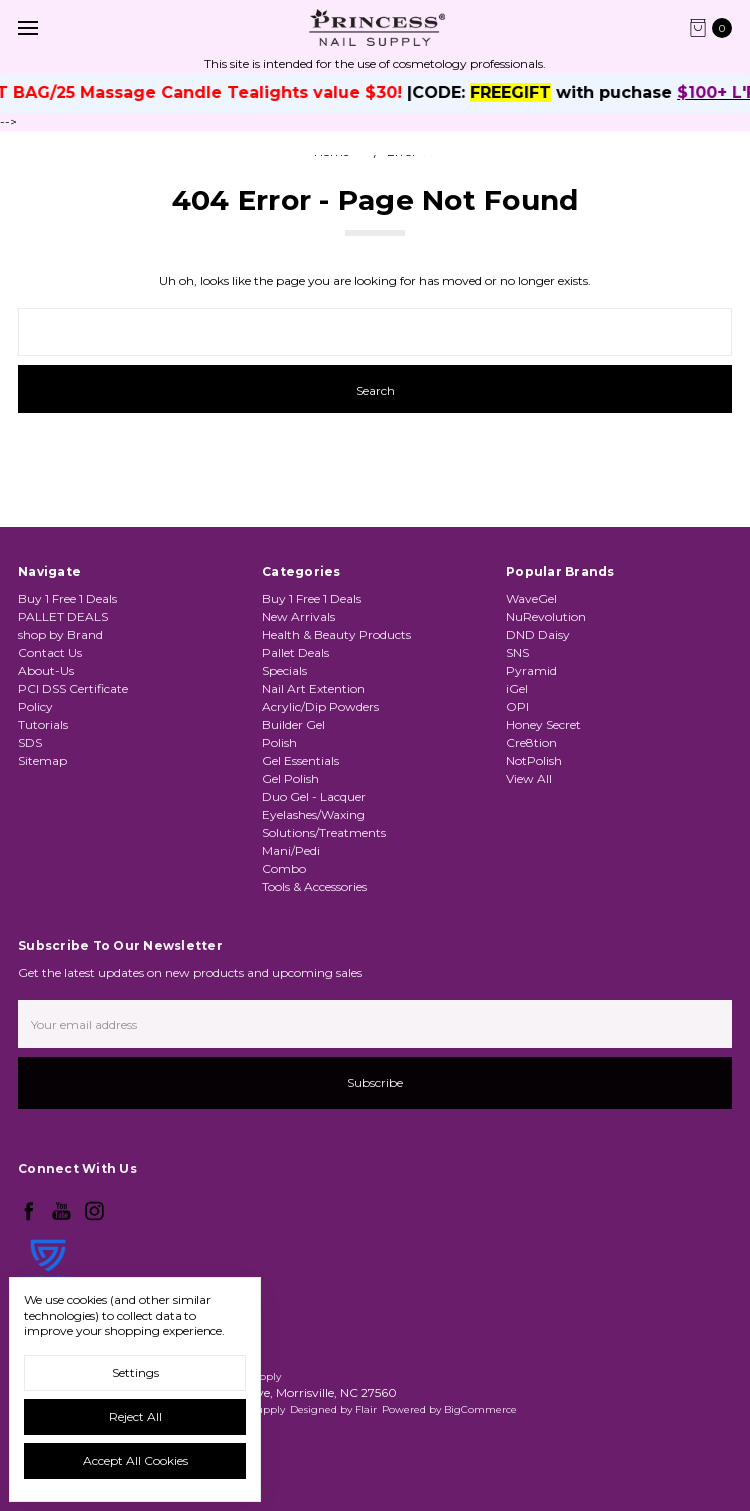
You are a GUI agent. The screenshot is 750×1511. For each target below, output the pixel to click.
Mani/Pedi (291, 850)
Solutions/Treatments (324, 832)
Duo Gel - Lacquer (314, 796)
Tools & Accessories (314, 886)
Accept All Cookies (135, 1460)
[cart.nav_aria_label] (715, 28)
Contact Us (50, 652)
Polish (279, 742)
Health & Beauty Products (336, 634)
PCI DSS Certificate (73, 688)
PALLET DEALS (63, 616)
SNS (517, 652)
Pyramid (531, 670)
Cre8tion (531, 742)
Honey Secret (543, 724)
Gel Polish (290, 778)
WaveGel (531, 598)
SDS (30, 742)
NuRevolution (546, 616)
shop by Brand (60, 634)
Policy (35, 706)
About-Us (46, 670)
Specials (284, 670)
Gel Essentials (300, 760)
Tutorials (43, 724)
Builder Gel (293, 724)
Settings (135, 1372)
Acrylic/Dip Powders (320, 706)
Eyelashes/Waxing (313, 814)
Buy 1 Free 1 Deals (67, 598)
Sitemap (42, 760)
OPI (517, 706)
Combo (284, 868)
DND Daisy (538, 634)
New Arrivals (298, 616)
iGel (517, 688)
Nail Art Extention (313, 688)
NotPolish (534, 760)
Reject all (135, 1416)
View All (529, 778)
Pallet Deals (295, 652)
